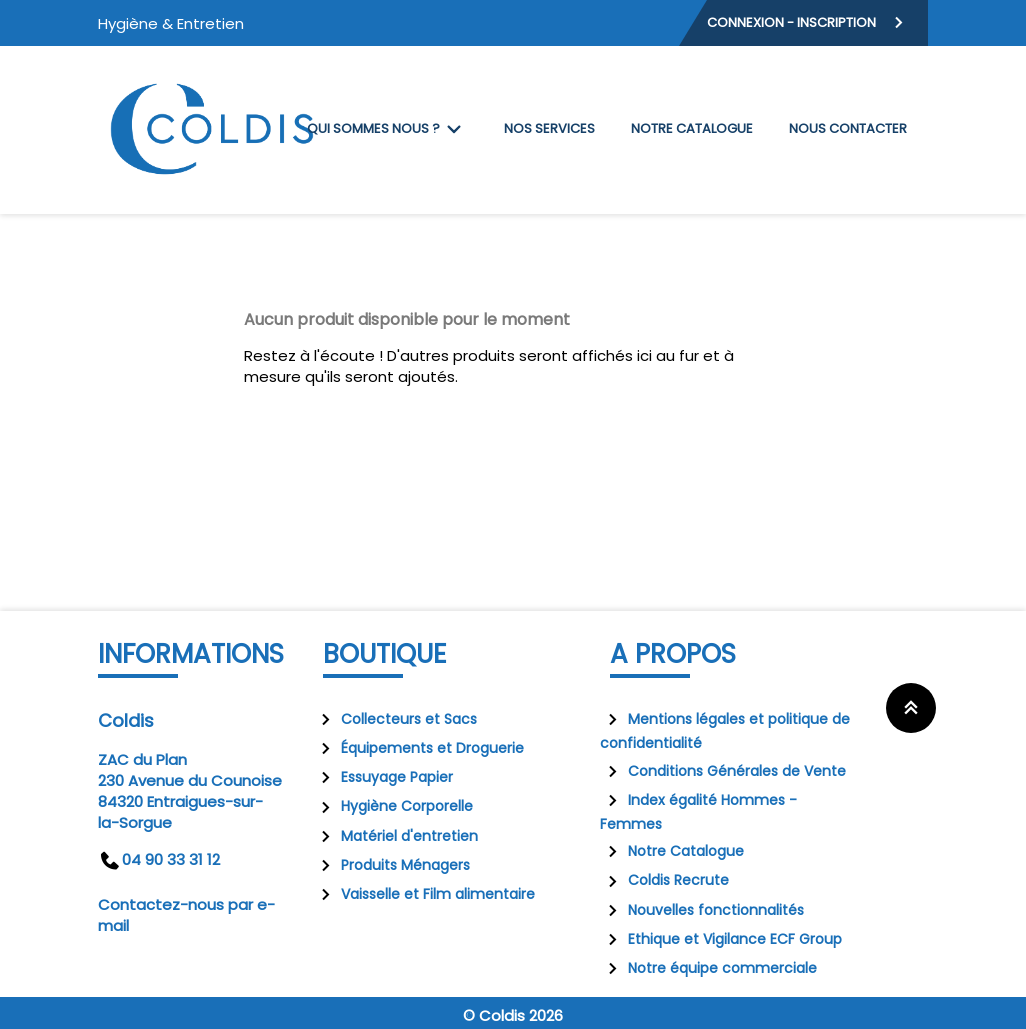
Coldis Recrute (664, 880)
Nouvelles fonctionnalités (702, 910)
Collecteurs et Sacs (395, 719)
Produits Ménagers (391, 865)
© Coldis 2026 (513, 1015)
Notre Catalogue (672, 851)
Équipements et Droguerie (418, 748)
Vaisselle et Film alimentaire (424, 894)
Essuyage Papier (383, 777)
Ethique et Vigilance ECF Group (721, 939)
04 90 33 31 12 (159, 859)
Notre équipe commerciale (708, 968)
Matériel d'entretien (395, 836)
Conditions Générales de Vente (723, 771)
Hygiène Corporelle (393, 806)
